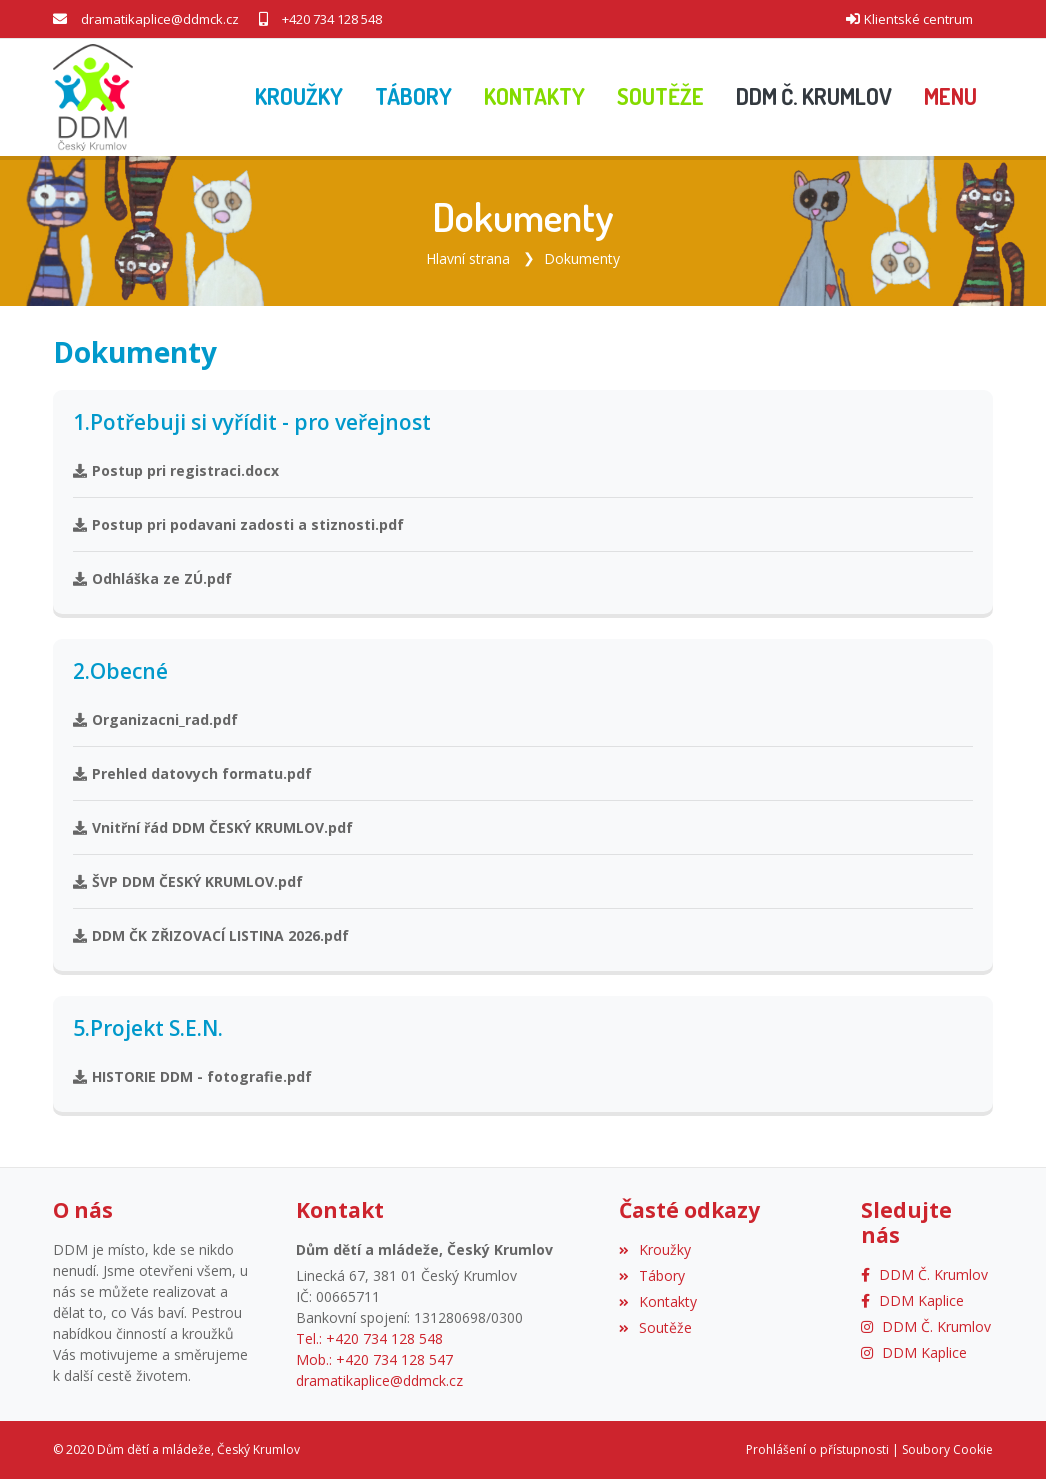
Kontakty (658, 1301)
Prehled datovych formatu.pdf (192, 773)
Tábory (652, 1275)
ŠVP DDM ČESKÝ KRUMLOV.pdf (188, 881)
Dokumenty (582, 258)
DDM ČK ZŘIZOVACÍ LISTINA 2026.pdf (211, 935)
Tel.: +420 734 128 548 (369, 1338)
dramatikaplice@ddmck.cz (160, 19)
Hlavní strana (468, 258)
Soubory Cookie (947, 1449)
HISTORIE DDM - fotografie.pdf (192, 1076)
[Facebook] (924, 1274)
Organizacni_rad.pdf (155, 719)
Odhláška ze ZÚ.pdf (152, 578)
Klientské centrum (918, 19)
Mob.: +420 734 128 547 (374, 1359)
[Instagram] (926, 1326)
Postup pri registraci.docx (176, 470)
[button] (950, 97)
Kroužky (655, 1249)
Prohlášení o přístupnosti (817, 1449)
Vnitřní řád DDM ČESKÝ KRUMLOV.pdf (213, 827)
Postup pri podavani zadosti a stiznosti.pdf (238, 524)
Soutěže (655, 1327)
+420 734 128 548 (332, 19)
